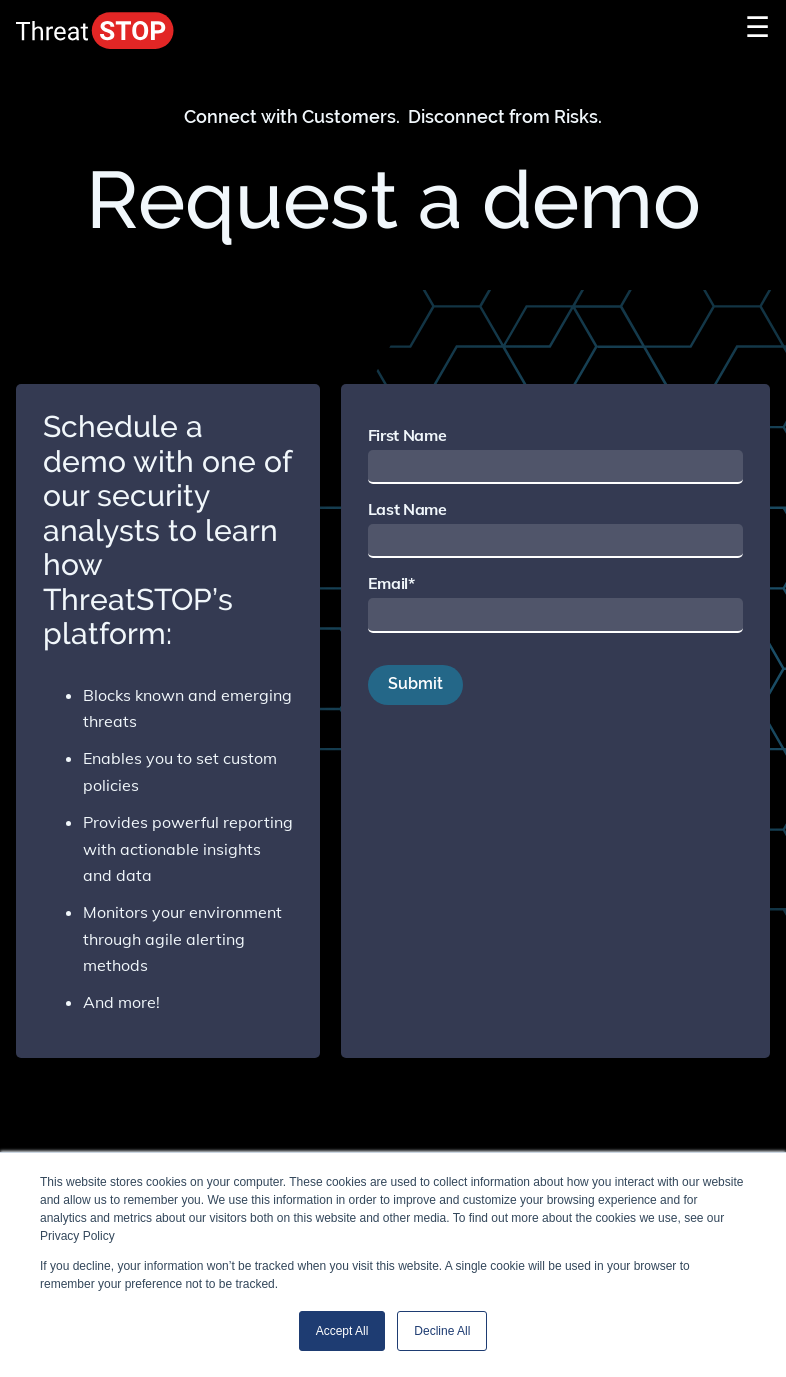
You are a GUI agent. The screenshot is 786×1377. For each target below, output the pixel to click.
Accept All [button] (342, 1331)
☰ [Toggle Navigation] (757, 26)
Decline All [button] (442, 1331)
